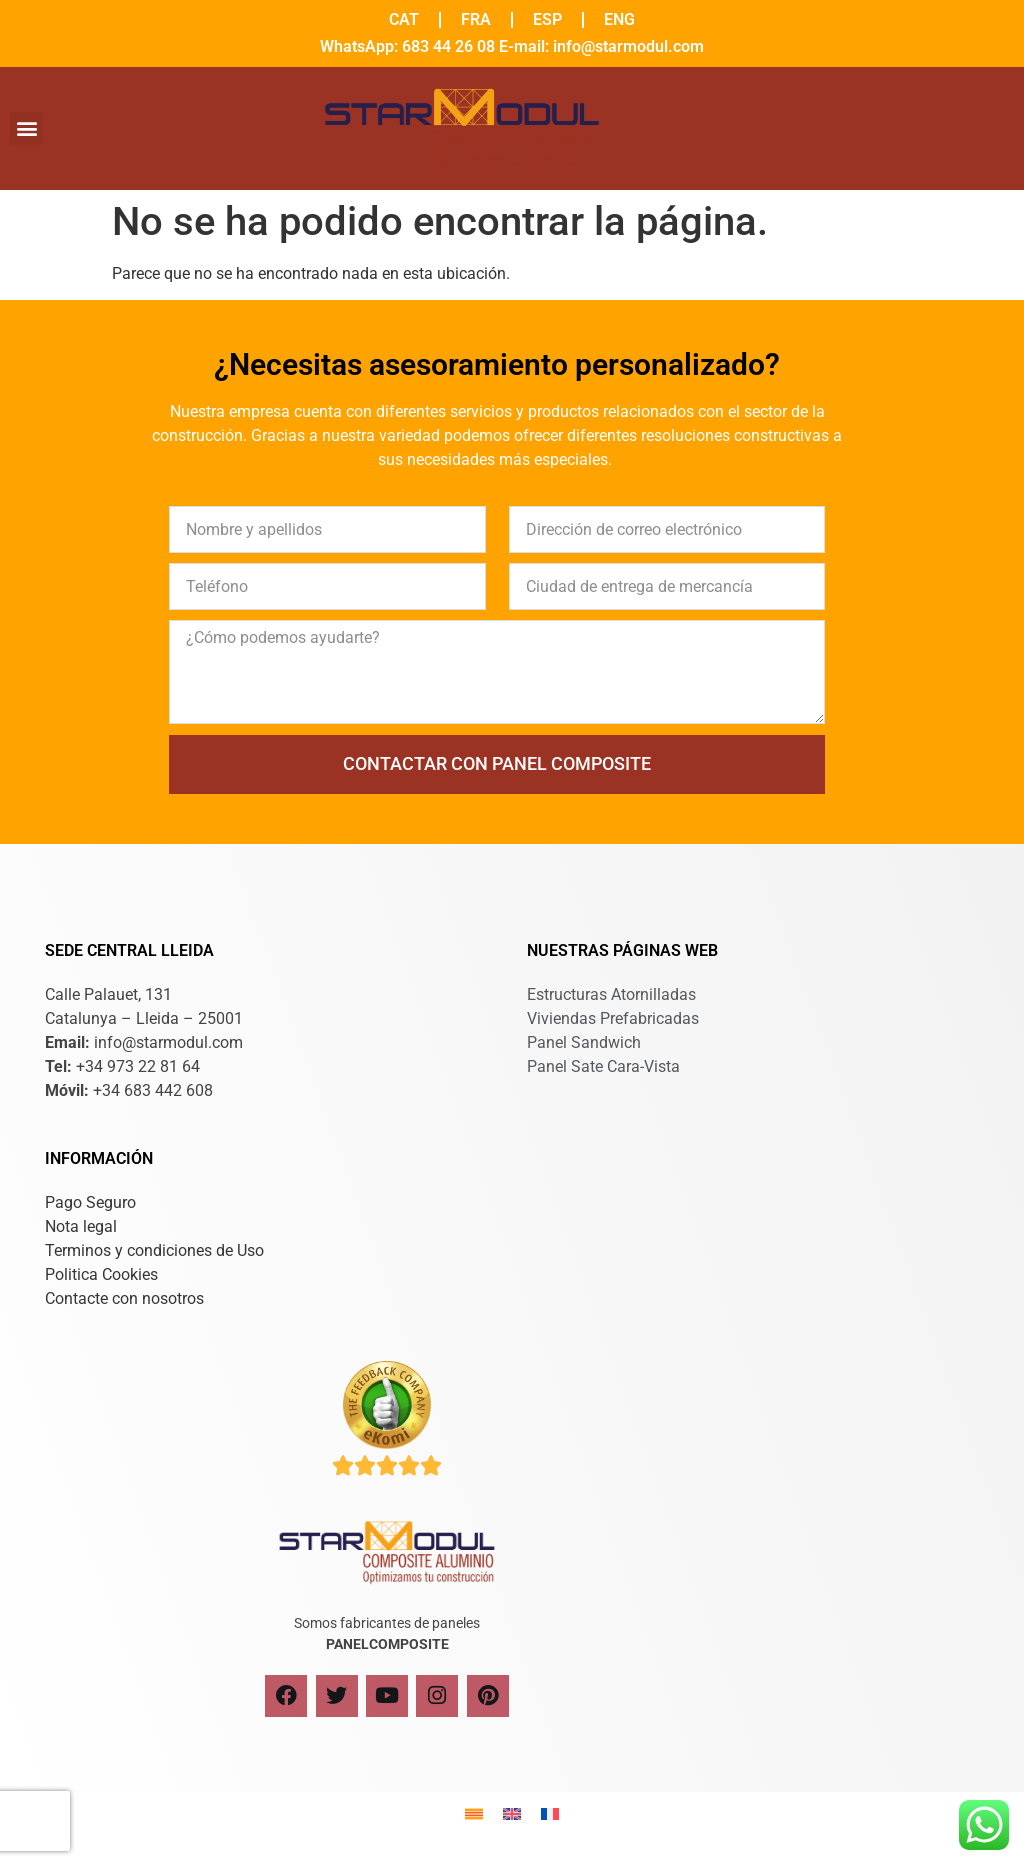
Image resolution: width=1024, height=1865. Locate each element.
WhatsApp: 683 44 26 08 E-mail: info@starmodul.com (512, 46)
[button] (26, 128)
